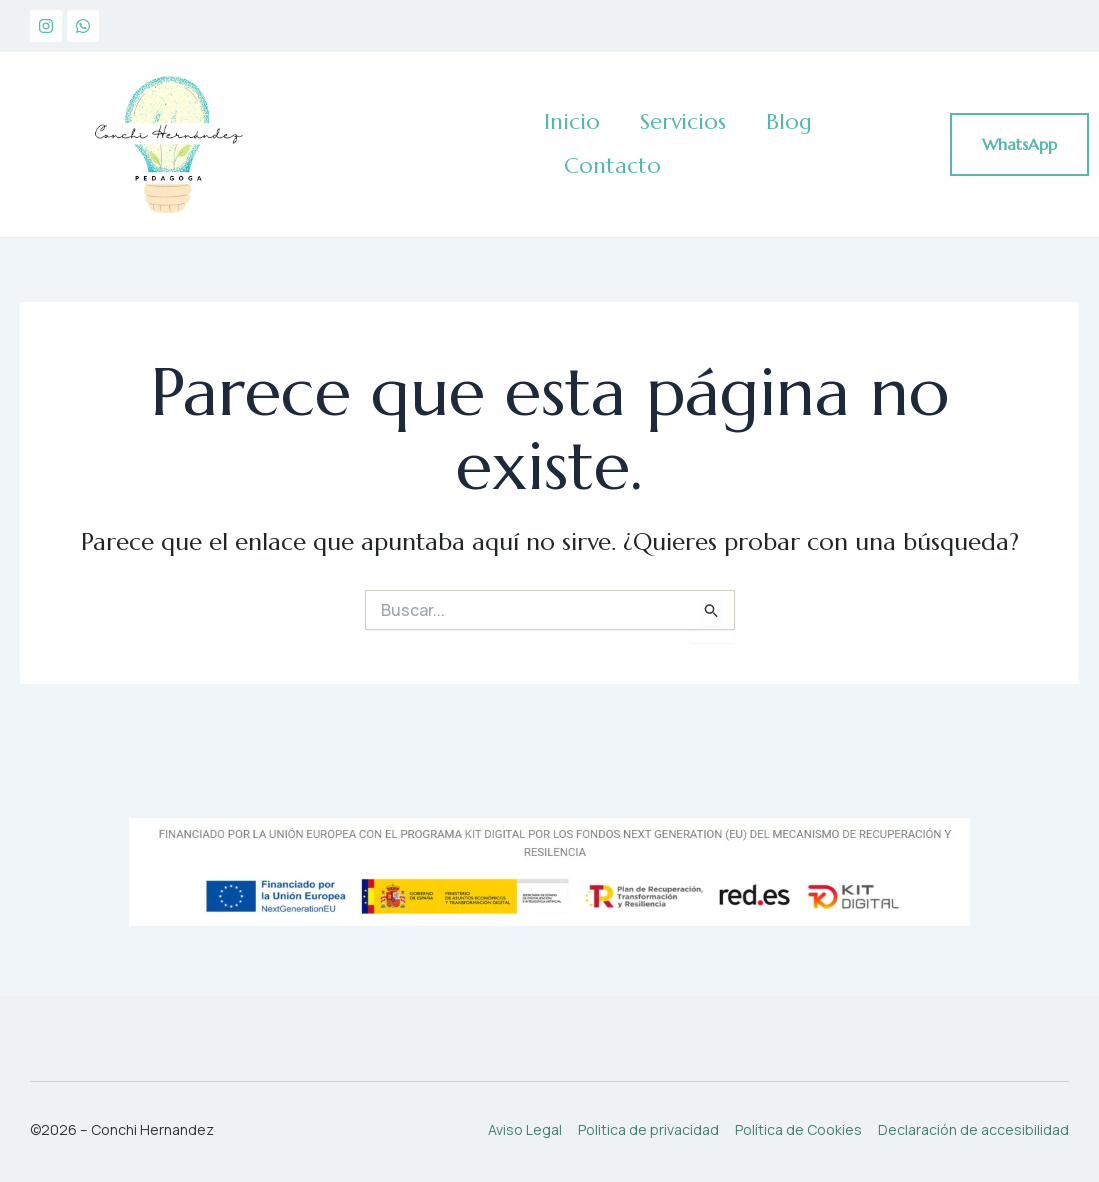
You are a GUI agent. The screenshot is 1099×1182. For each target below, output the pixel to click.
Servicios (683, 121)
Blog (789, 121)
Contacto (612, 165)
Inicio (572, 121)
